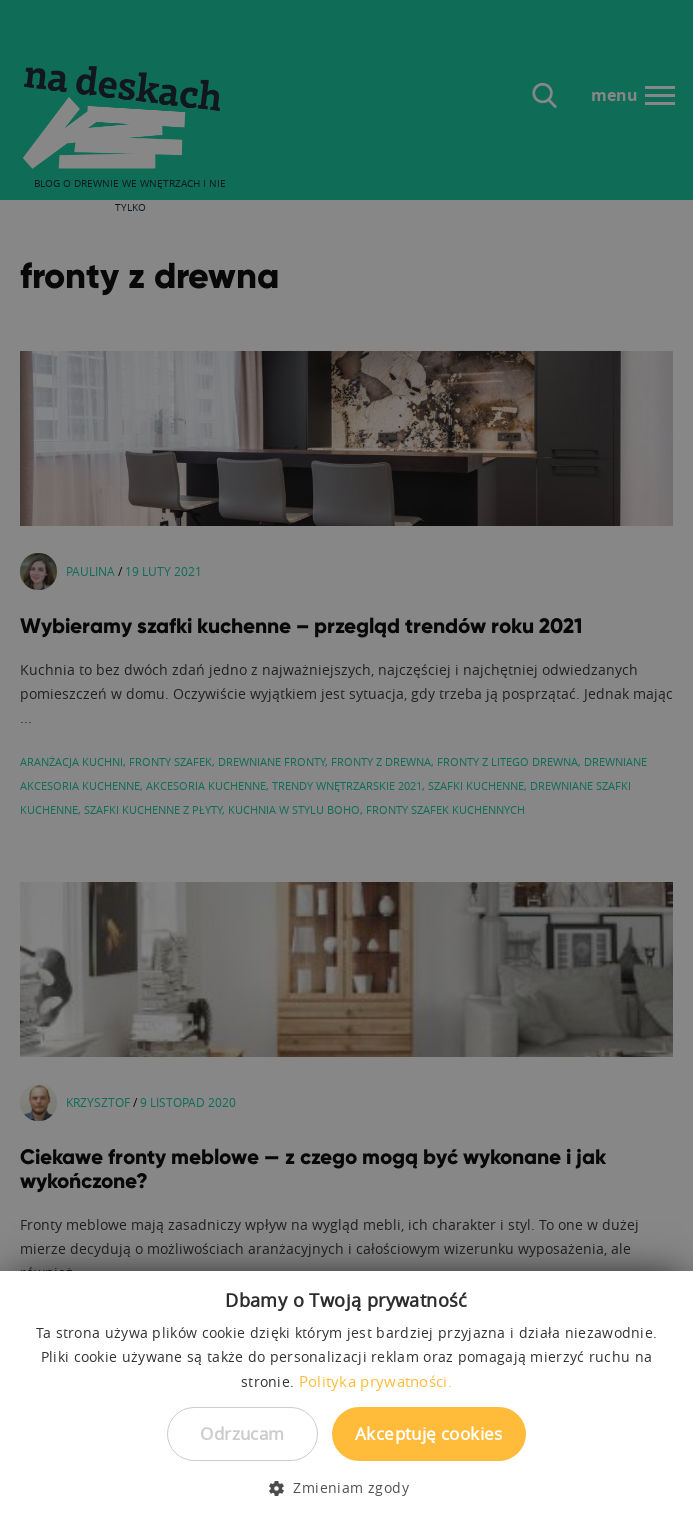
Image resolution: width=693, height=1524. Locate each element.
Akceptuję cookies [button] (429, 1433)
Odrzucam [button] (242, 1433)
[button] (346, 1488)
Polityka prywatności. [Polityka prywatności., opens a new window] (375, 1381)
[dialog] (346, 762)
